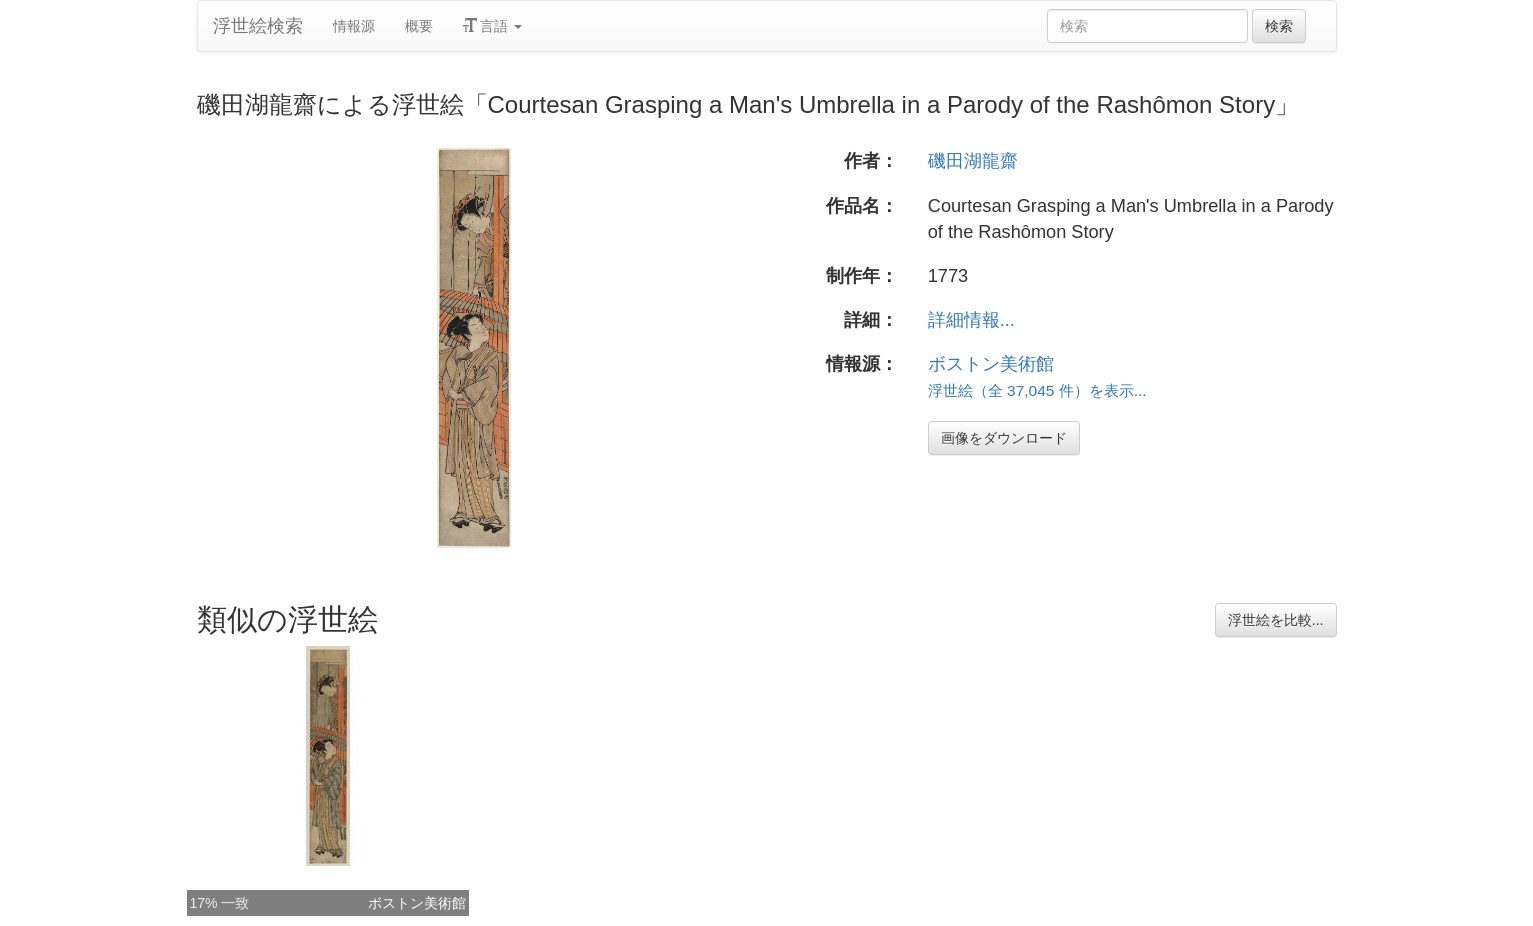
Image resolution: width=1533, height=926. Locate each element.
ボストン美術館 (991, 364)
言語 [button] (493, 26)
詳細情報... (971, 320)
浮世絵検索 (258, 26)
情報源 (354, 26)
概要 (419, 26)
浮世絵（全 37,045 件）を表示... (1037, 390)
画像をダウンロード (1004, 438)
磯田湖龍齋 (973, 161)
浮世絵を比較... (1276, 620)
